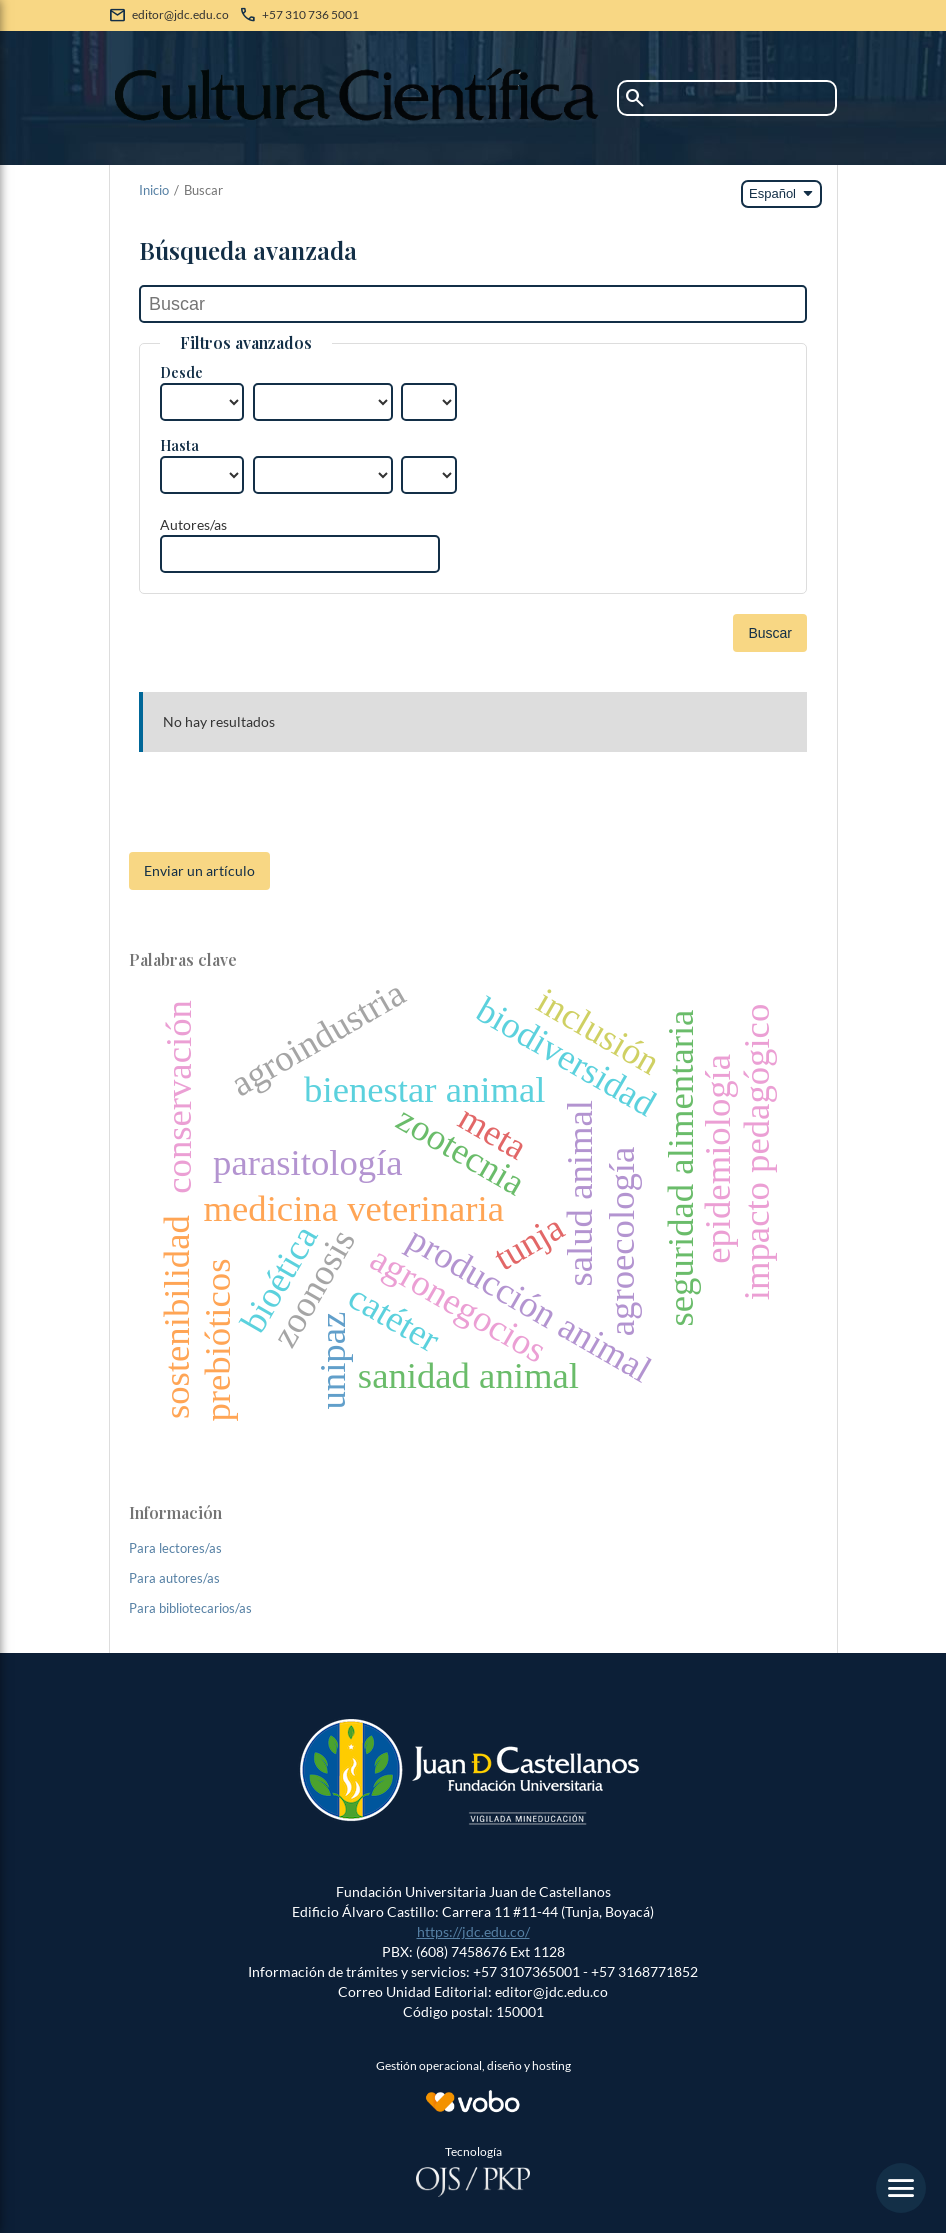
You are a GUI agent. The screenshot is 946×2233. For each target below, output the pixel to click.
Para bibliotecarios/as (190, 1608)
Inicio (154, 190)
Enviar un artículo (199, 870)
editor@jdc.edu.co (180, 14)
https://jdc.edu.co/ (473, 1931)
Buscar (770, 633)
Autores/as (193, 524)
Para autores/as (174, 1578)
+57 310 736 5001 (310, 14)
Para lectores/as (175, 1548)
